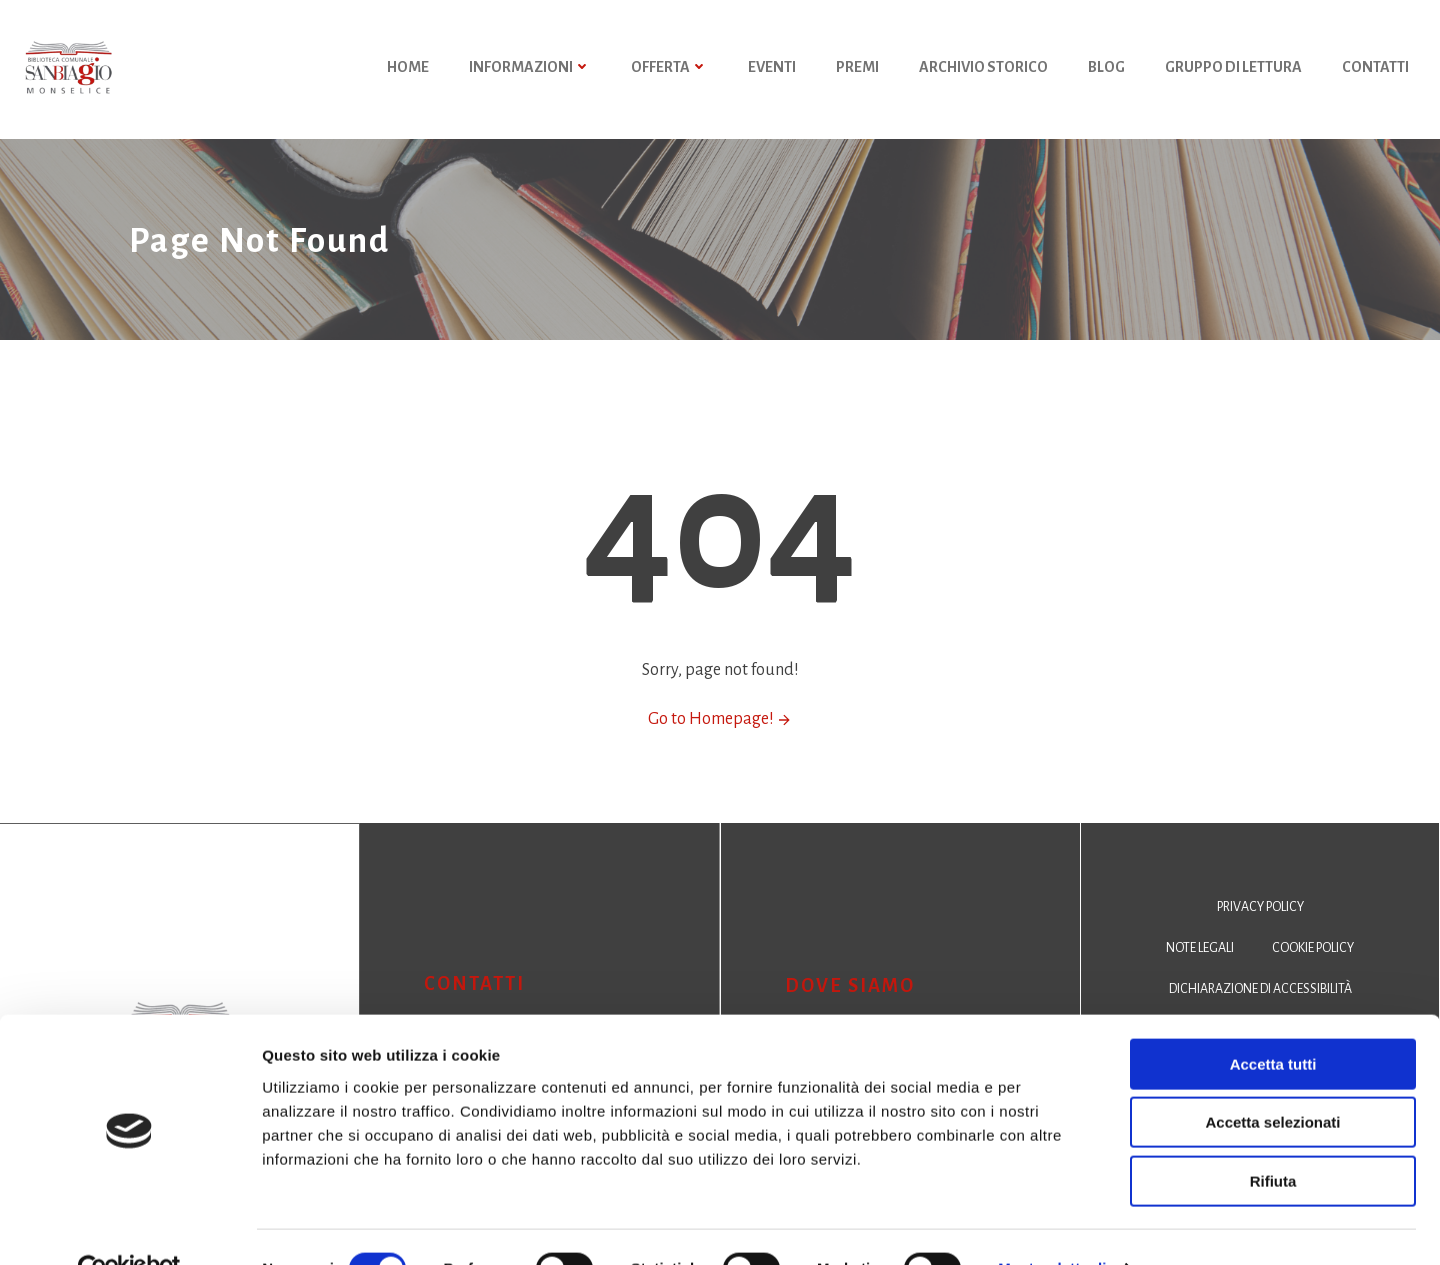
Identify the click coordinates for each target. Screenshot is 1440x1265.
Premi (858, 70)
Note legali (1199, 968)
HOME (409, 70)
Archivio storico (984, 70)
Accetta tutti (1273, 1020)
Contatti (1376, 70)
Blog (1107, 70)
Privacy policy (1260, 927)
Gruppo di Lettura (1234, 70)
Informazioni (531, 70)
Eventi (773, 70)
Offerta (670, 70)
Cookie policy (1314, 968)
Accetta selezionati (1272, 1079)
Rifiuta (1273, 1137)
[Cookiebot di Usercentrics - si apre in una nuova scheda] (129, 1226)
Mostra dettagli (1052, 1225)
